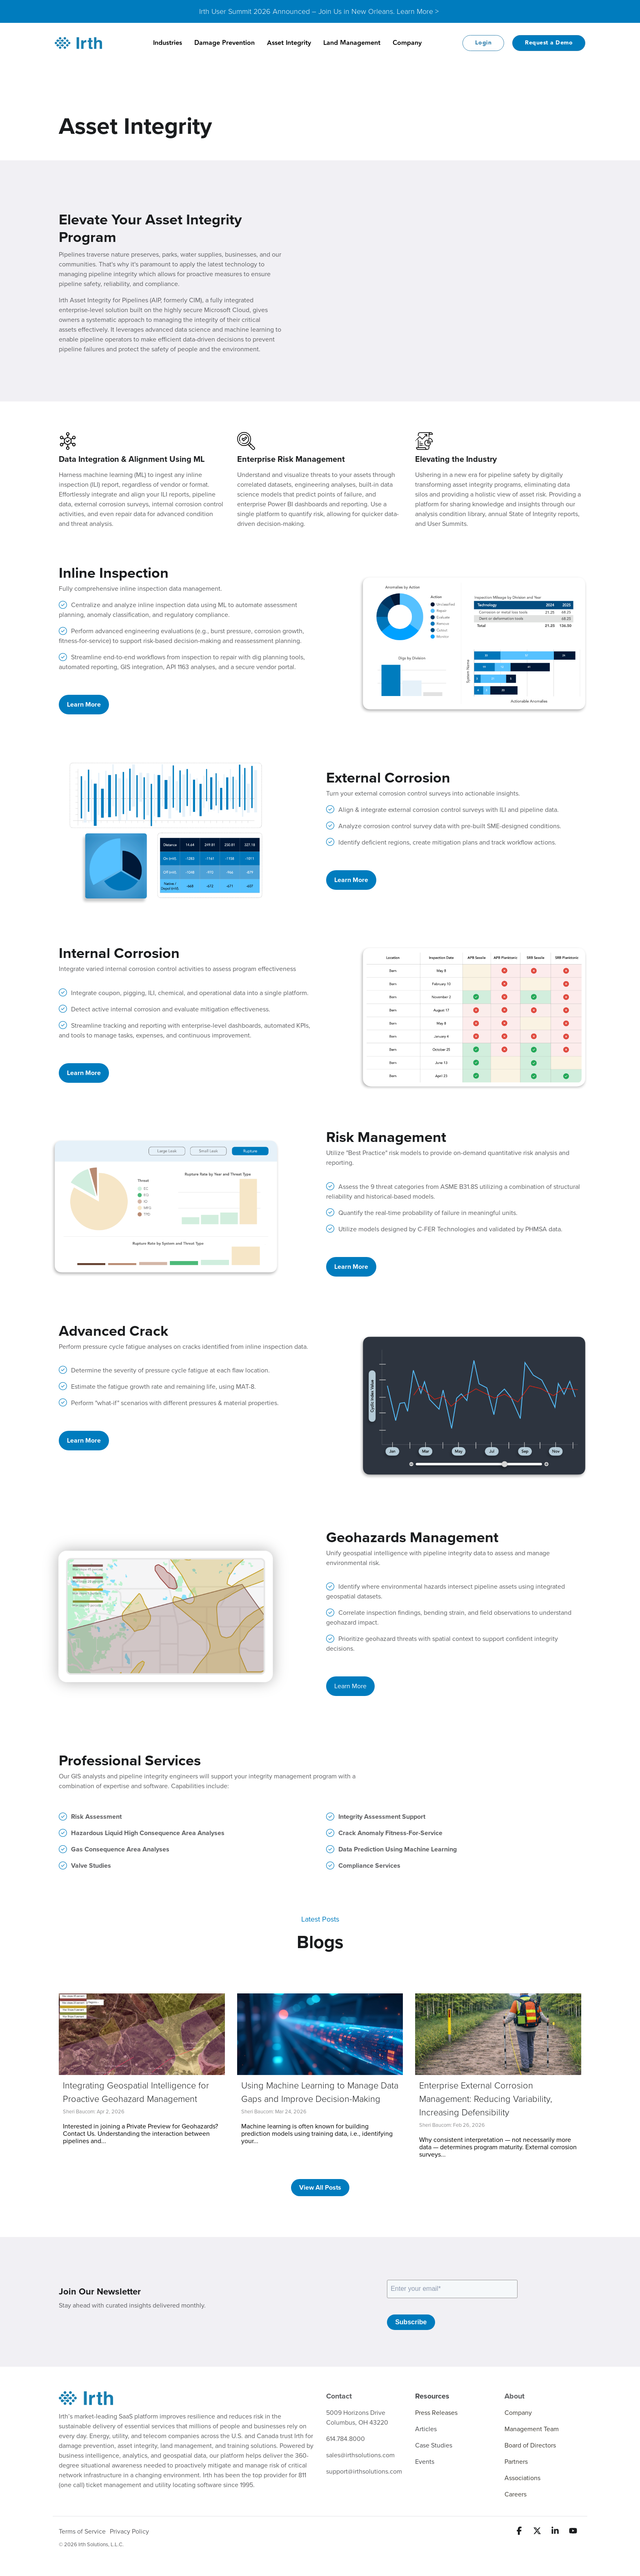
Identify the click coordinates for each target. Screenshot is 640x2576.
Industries (167, 43)
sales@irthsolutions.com (360, 2455)
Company (407, 43)
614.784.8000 (345, 2439)
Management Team (531, 2429)
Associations (522, 2478)
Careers (515, 2494)
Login (483, 42)
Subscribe (411, 2322)
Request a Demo (549, 42)
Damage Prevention (224, 43)
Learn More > (418, 11)
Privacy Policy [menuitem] (129, 2531)
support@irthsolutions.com (364, 2471)
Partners (516, 2462)
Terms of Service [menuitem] (82, 2531)
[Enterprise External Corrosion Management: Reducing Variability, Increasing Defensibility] (498, 2034)
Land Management (351, 43)
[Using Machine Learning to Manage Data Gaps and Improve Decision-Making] (320, 2034)
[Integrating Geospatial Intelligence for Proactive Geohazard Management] (142, 2034)
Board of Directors (530, 2445)
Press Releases (436, 2413)
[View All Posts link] (320, 2187)
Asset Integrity (289, 43)
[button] (520, 2532)
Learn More (84, 705)
